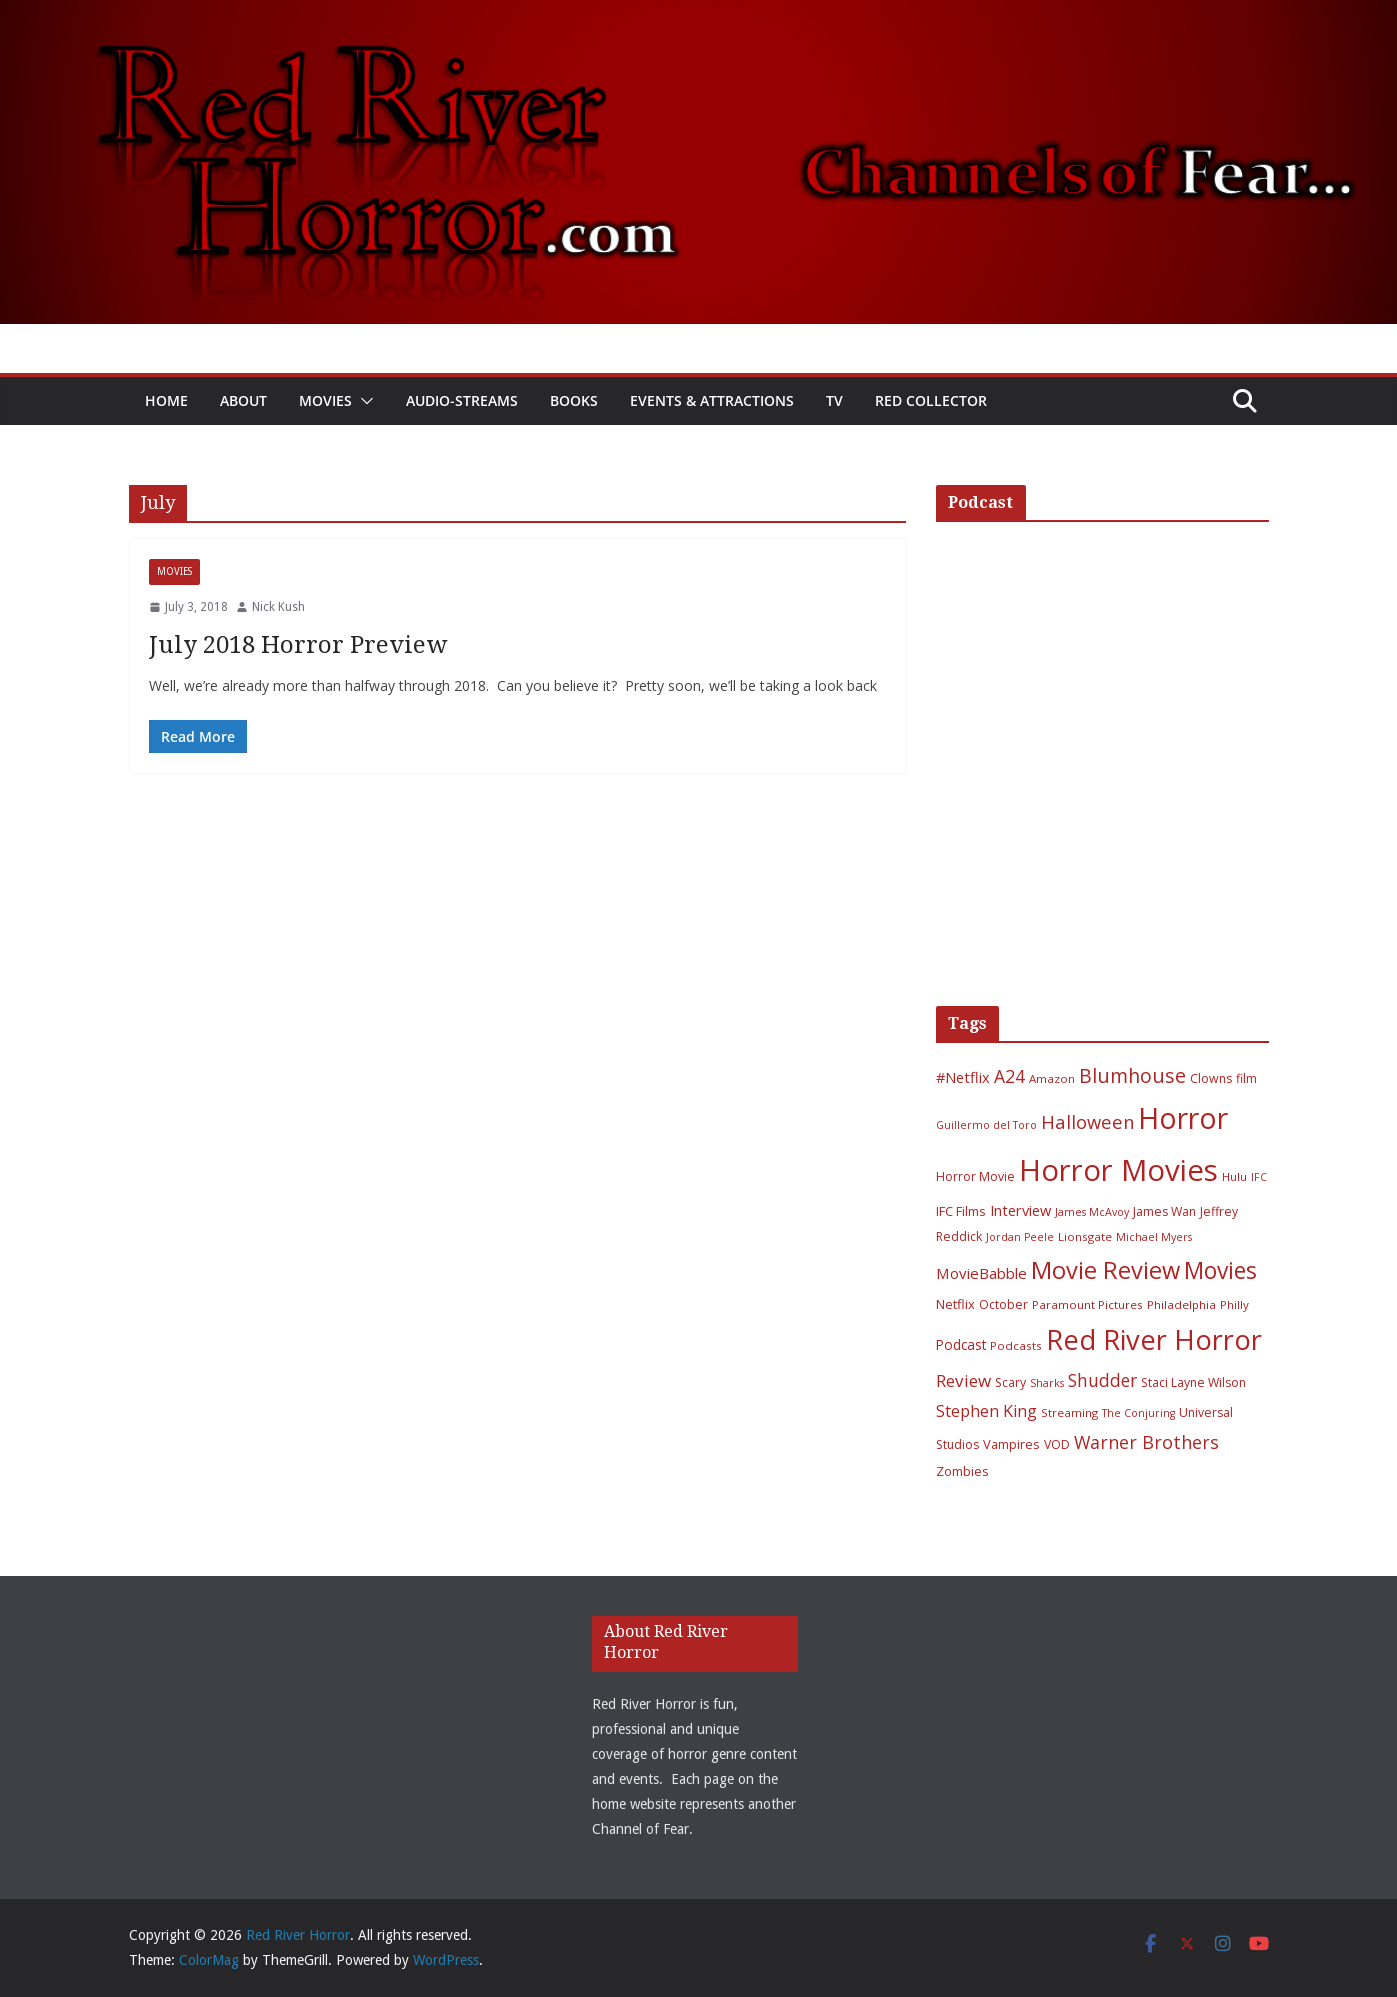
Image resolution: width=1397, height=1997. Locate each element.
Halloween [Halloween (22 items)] (1087, 1121)
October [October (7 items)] (1003, 1304)
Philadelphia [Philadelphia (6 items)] (1181, 1304)
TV (834, 400)
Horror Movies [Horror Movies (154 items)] (1118, 1170)
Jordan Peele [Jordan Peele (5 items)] (1020, 1237)
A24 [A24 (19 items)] (1009, 1076)
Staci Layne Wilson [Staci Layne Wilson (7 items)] (1193, 1382)
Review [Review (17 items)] (963, 1380)
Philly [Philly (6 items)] (1234, 1304)
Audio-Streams (462, 400)
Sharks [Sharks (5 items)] (1047, 1383)
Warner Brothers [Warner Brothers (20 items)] (1146, 1442)
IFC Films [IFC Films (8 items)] (961, 1211)
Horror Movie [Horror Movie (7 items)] (975, 1176)
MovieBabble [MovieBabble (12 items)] (981, 1273)
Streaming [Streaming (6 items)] (1069, 1412)
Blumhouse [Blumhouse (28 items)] (1132, 1075)
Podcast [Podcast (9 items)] (961, 1344)
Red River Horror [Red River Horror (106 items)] (1154, 1339)
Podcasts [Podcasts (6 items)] (1016, 1345)
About (243, 400)
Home (166, 400)
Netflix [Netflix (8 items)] (955, 1304)
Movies (325, 400)
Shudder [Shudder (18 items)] (1102, 1380)
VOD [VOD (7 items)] (1057, 1444)
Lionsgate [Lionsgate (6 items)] (1085, 1236)
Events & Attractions (712, 400)
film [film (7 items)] (1246, 1078)
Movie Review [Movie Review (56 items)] (1105, 1270)
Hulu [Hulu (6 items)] (1234, 1176)
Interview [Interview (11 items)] (1020, 1210)
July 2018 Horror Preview (298, 645)
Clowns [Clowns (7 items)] (1211, 1078)
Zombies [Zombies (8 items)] (962, 1471)
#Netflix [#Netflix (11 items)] (963, 1077)
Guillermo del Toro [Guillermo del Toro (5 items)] (986, 1125)
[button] (363, 401)
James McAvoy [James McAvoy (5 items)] (1092, 1212)
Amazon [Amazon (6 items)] (1052, 1078)
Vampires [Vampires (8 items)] (1011, 1444)
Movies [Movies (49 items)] (1220, 1270)
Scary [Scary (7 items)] (1010, 1382)
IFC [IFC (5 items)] (1259, 1177)
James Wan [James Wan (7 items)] (1164, 1211)
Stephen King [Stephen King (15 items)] (986, 1411)
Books (574, 400)
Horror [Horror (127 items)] (1183, 1118)
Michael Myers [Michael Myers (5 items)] (1154, 1237)
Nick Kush (278, 607)
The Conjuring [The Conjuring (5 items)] (1138, 1413)
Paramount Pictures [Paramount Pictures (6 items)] (1087, 1304)
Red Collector (931, 400)
